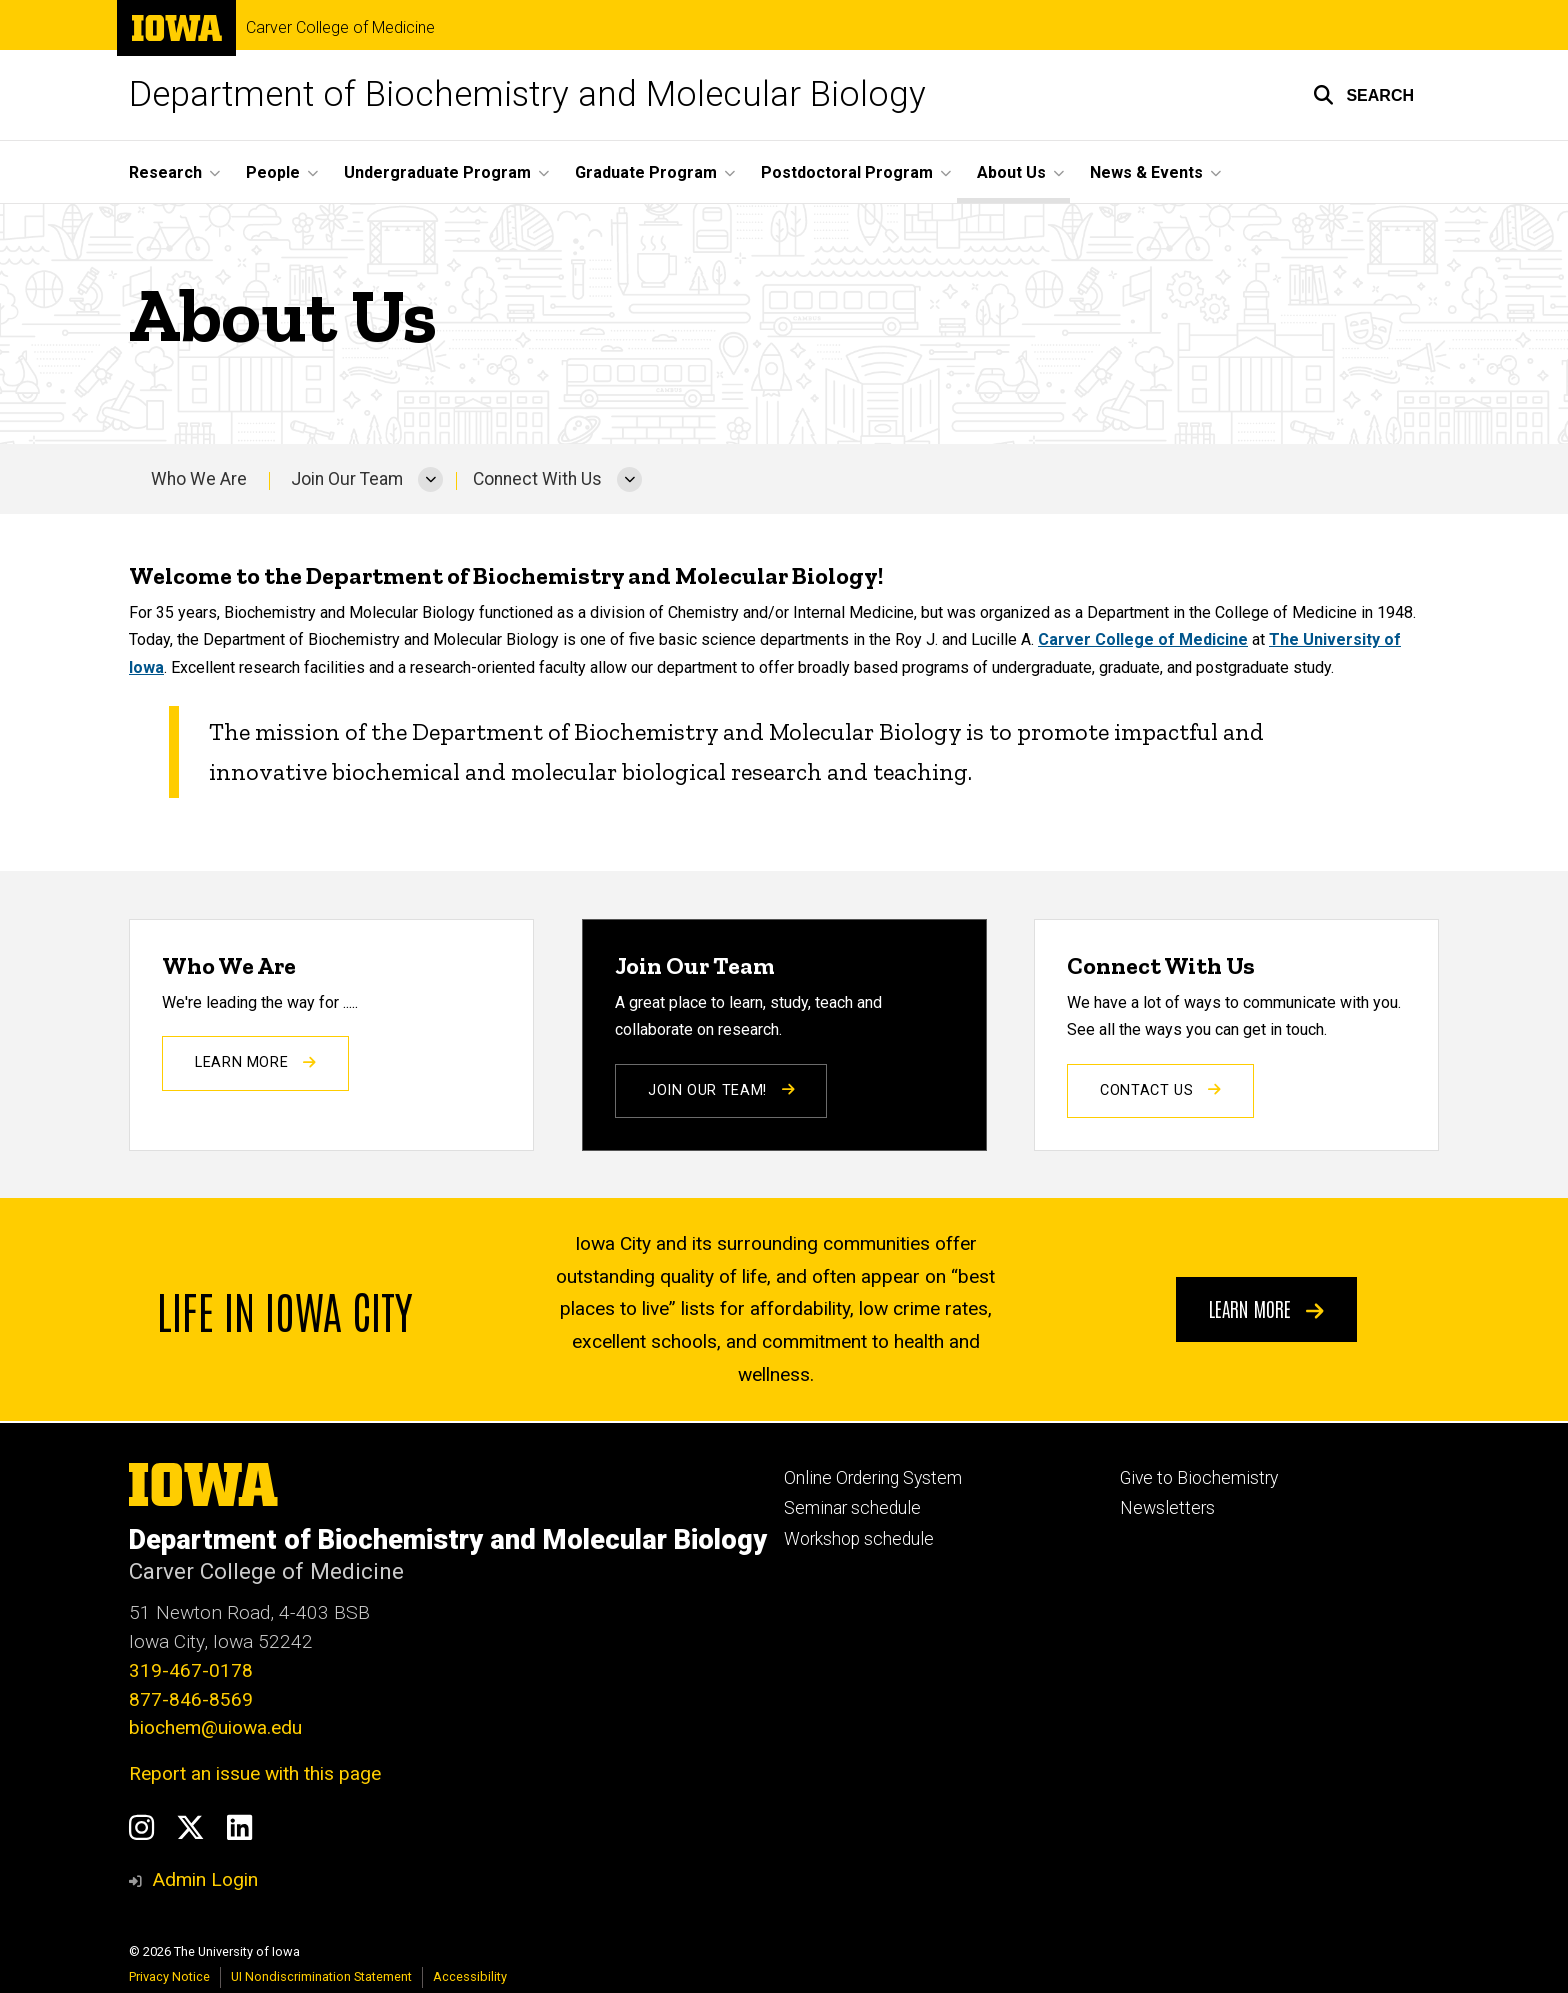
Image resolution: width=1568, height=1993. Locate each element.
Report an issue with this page (255, 1773)
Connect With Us (537, 479)
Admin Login (205, 1879)
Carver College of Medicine (340, 28)
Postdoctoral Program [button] (847, 172)
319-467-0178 (191, 1670)
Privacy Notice (169, 1976)
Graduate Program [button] (646, 172)
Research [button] (165, 172)
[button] (1363, 95)
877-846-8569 (191, 1699)
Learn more (1266, 1308)
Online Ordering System (873, 1478)
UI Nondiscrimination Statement (321, 1976)
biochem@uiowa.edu (215, 1727)
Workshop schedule (859, 1539)
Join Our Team (347, 479)
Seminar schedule (852, 1508)
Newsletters (1167, 1508)
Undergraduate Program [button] (437, 172)
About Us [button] (1011, 172)
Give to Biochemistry (1199, 1478)
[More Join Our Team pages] (430, 479)
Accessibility (470, 1976)
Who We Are (199, 479)
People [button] (273, 172)
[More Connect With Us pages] (629, 479)
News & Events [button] (1146, 172)
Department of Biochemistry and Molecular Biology (527, 94)
